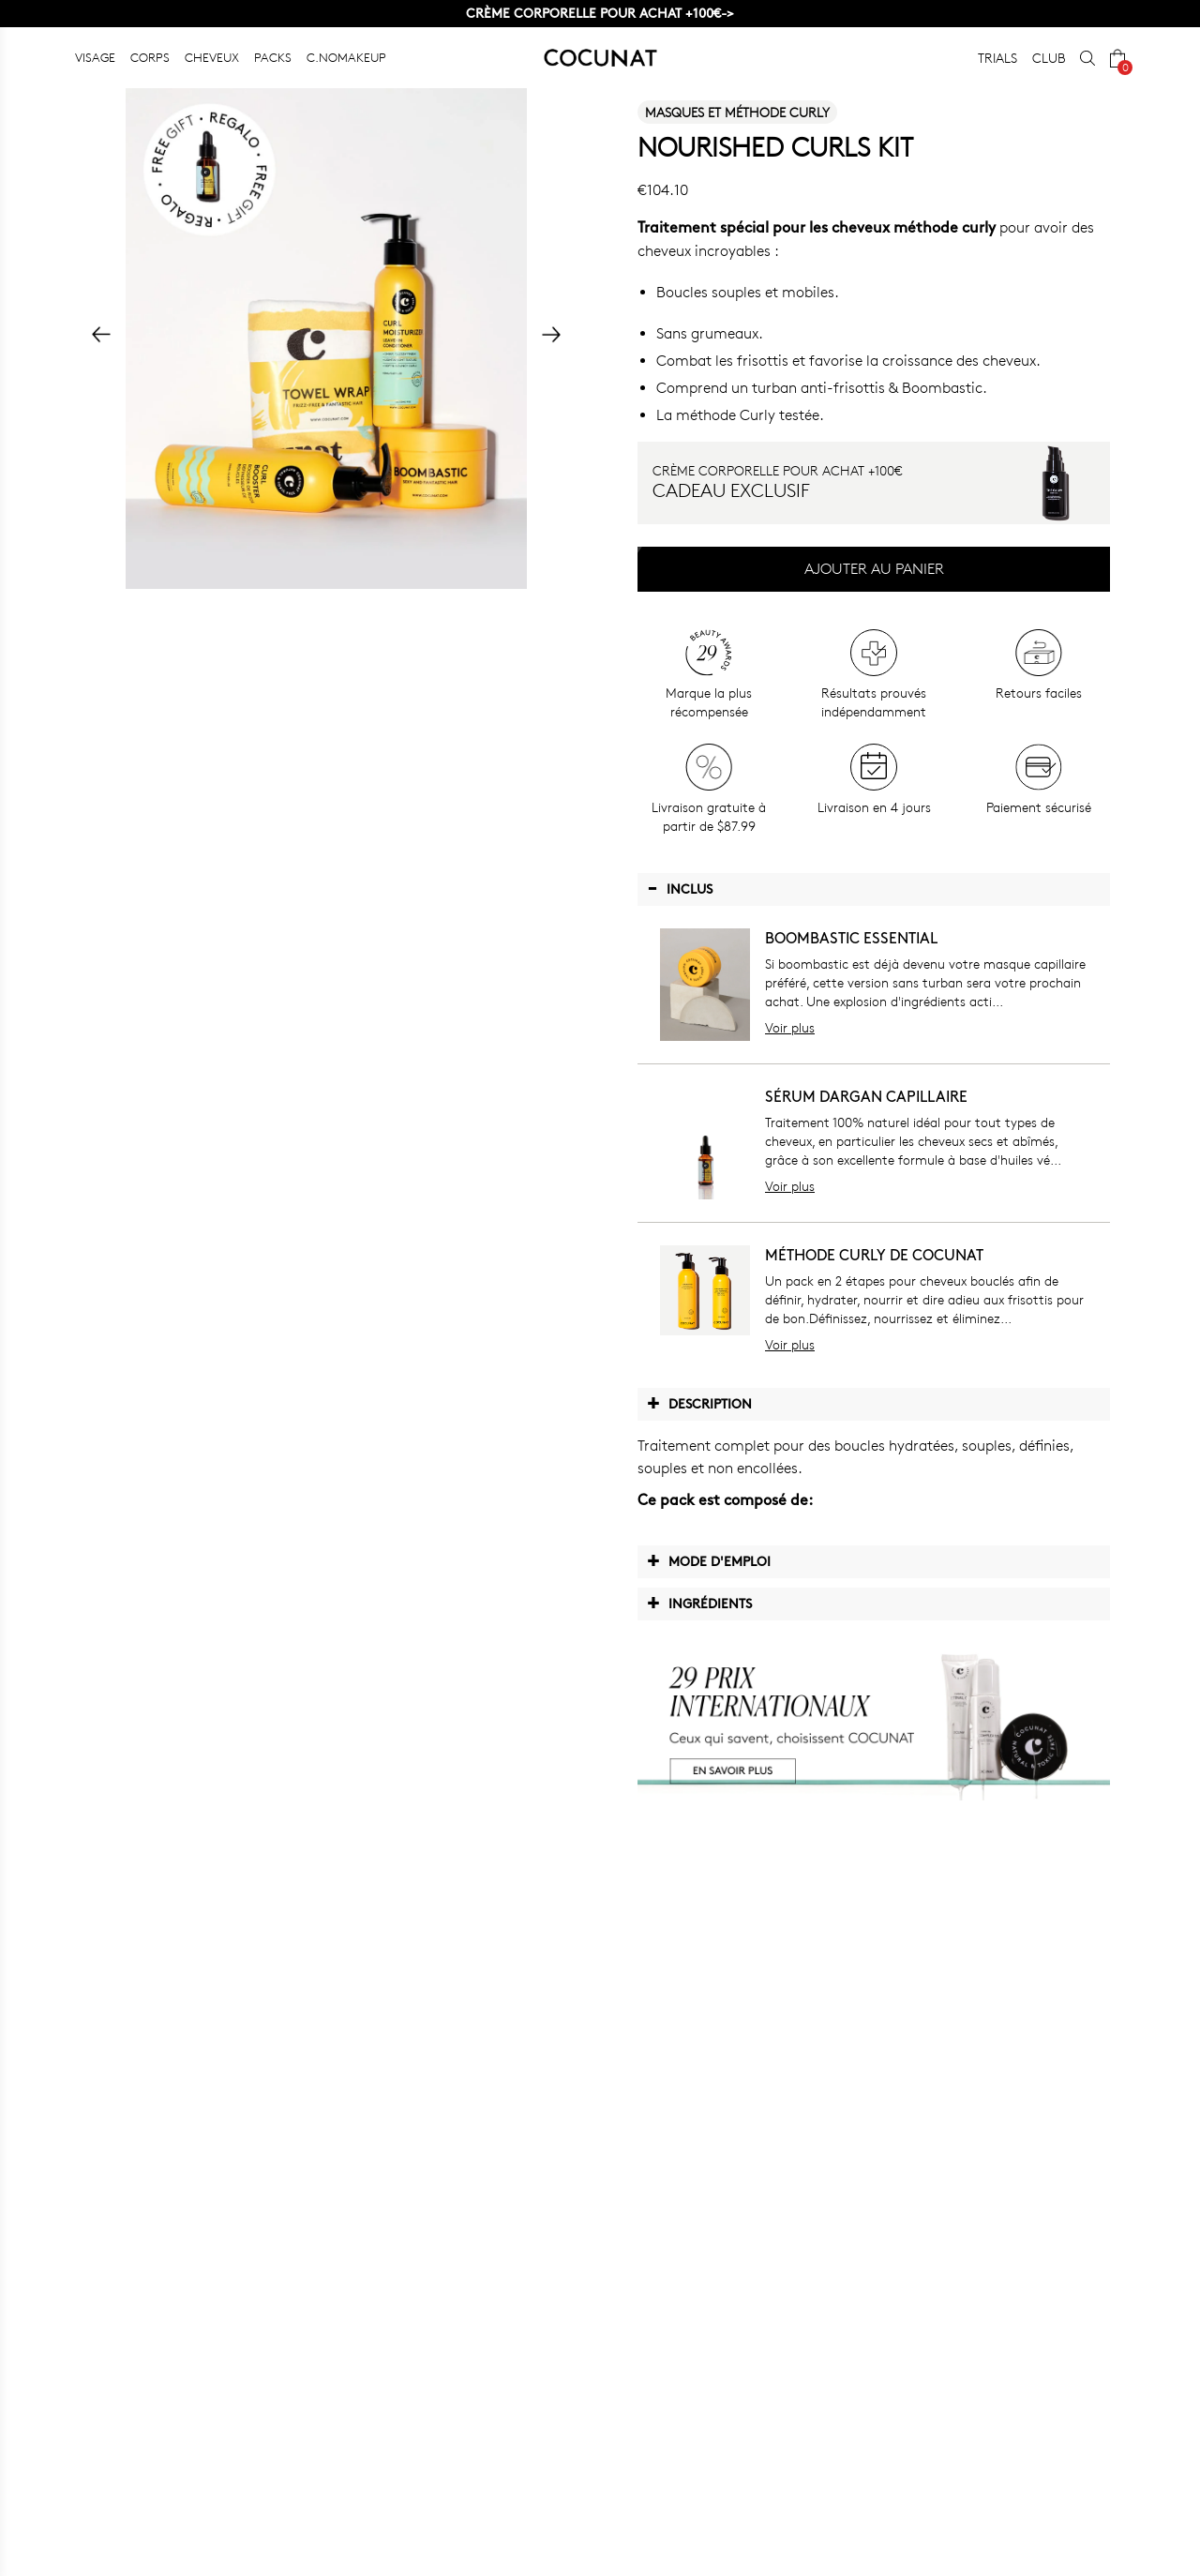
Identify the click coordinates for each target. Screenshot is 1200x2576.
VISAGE (95, 57)
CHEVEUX (212, 57)
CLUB (1048, 58)
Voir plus (790, 1027)
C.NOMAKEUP (346, 57)
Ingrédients (699, 1602)
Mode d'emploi (709, 1560)
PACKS (273, 57)
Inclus (679, 888)
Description (699, 1403)
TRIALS (997, 58)
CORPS (150, 57)
